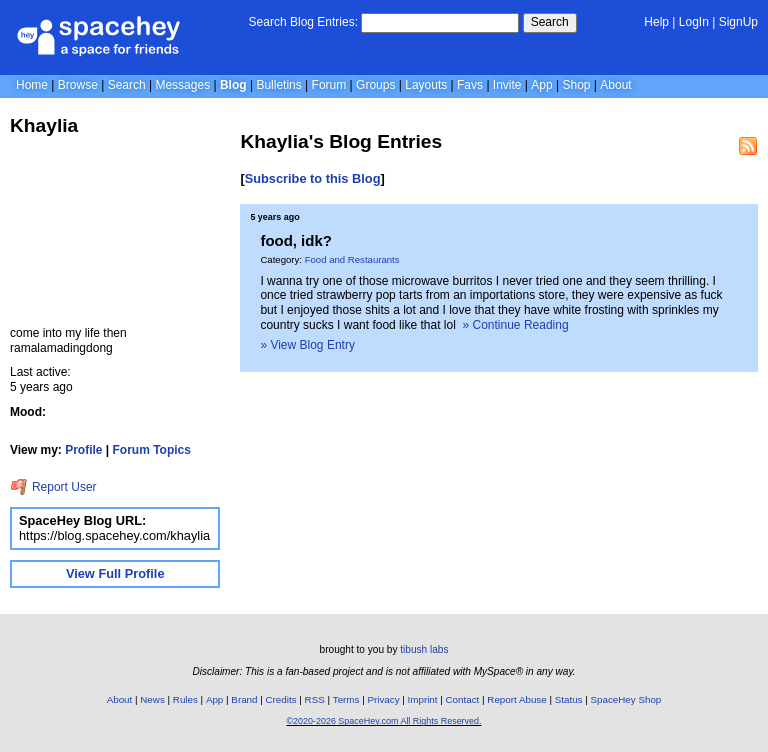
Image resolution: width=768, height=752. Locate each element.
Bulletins (278, 85)
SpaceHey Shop (626, 699)
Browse (78, 85)
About (615, 85)
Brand (244, 699)
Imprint (423, 699)
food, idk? (296, 240)
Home (32, 85)
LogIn (694, 22)
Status (569, 699)
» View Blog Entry (307, 345)
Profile (83, 450)
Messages (182, 85)
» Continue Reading (516, 325)
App (541, 85)
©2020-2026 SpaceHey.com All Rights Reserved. (383, 721)
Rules (185, 699)
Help (656, 22)
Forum (329, 85)
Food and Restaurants (352, 259)
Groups (375, 85)
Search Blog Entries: (303, 22)
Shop (576, 85)
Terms (346, 699)
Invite (507, 85)
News (152, 699)
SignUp (738, 22)
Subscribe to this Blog (313, 178)
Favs (470, 85)
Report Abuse (516, 699)
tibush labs (424, 649)
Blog (233, 85)
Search (550, 22)
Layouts (426, 85)
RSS (315, 699)
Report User (53, 487)
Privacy (383, 699)
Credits (281, 699)
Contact (463, 699)
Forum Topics (152, 450)
